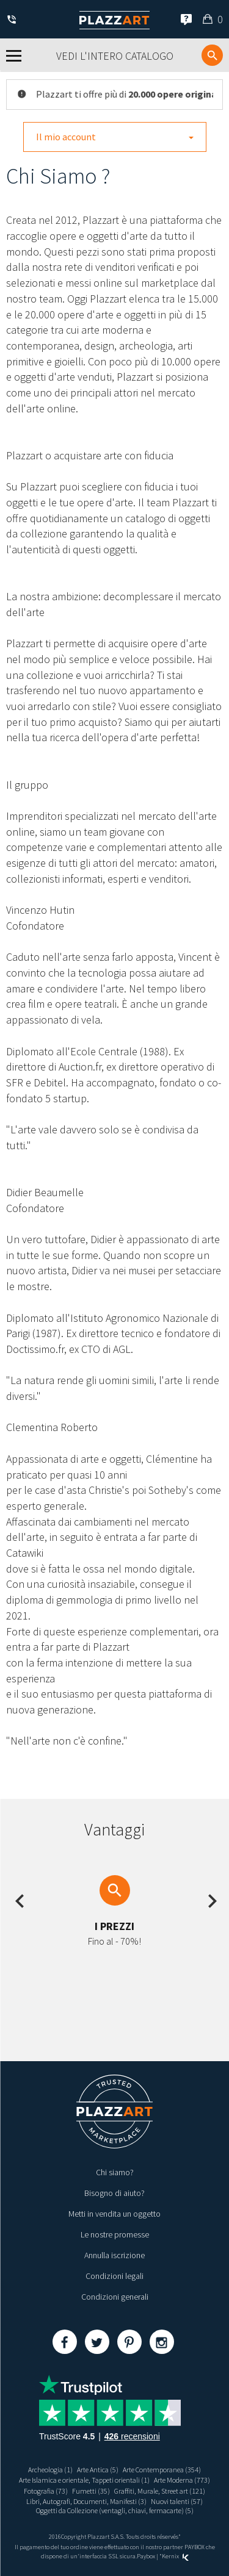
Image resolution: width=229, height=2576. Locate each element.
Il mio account (115, 137)
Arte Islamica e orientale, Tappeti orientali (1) (84, 2480)
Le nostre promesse (115, 2234)
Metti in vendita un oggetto (114, 2213)
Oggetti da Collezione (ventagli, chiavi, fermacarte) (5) (115, 2510)
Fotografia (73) (46, 2490)
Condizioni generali (114, 2296)
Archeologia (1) (50, 2469)
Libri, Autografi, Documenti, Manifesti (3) (86, 2501)
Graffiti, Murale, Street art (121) (159, 2490)
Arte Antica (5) (97, 2469)
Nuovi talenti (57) (177, 2501)
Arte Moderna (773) (182, 2480)
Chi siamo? (115, 2172)
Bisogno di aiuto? (114, 2192)
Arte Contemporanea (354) (162, 2469)
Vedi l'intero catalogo (114, 56)
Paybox (146, 2556)
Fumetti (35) (91, 2490)
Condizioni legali (114, 2275)
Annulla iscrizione (114, 2255)
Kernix (175, 2556)
